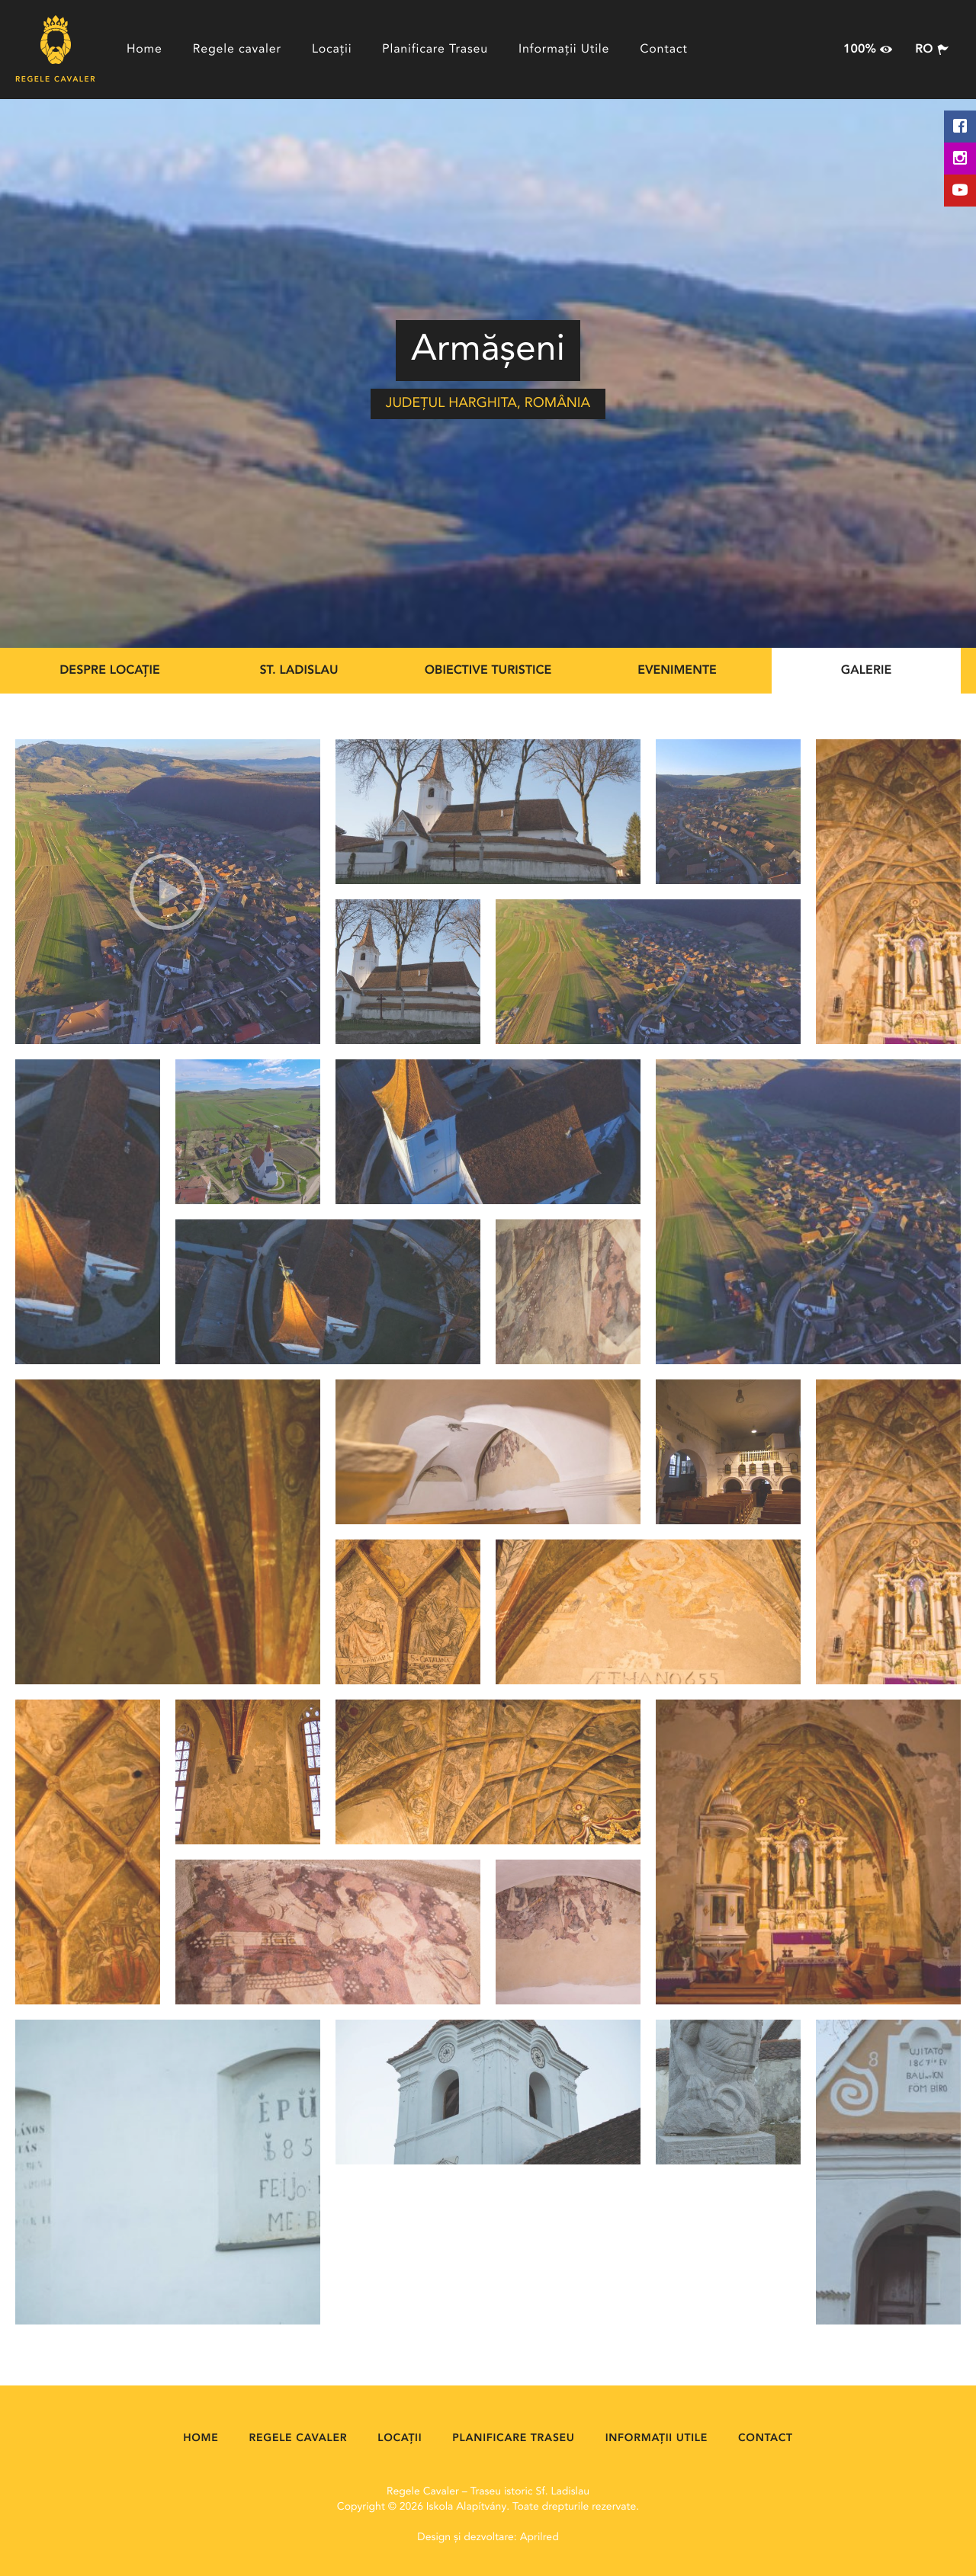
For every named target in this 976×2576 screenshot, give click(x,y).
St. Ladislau (298, 671)
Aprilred (539, 2538)
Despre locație (109, 671)
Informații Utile (563, 49)
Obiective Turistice (488, 671)
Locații (332, 49)
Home (144, 49)
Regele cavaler (237, 49)
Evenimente (677, 671)
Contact (664, 49)
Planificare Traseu (435, 49)
